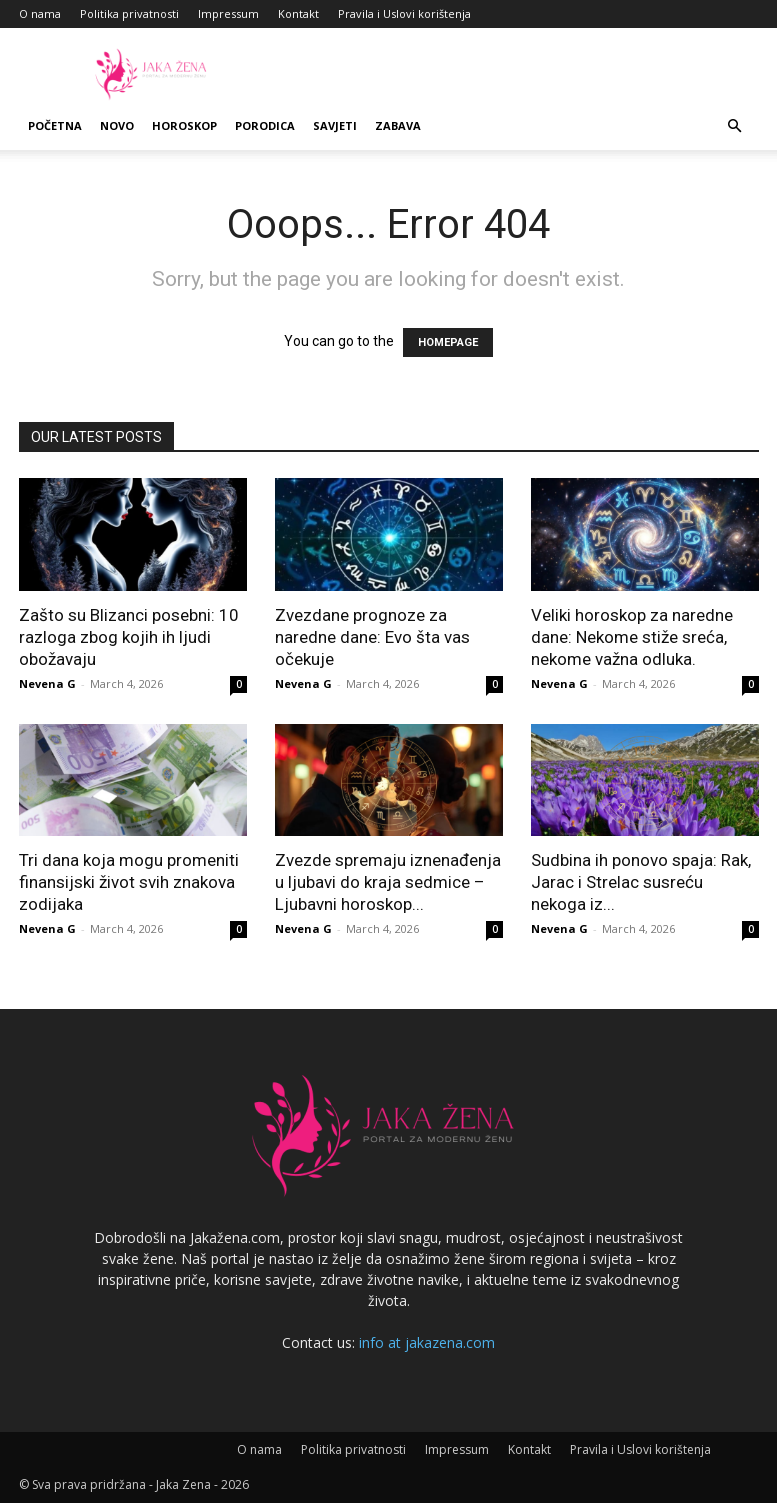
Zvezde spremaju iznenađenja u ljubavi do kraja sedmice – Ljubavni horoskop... (388, 882)
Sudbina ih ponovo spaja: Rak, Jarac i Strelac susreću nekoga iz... (641, 882)
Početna (55, 125)
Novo (117, 125)
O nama (40, 13)
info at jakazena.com (427, 1342)
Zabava (398, 125)
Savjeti (335, 125)
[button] (735, 126)
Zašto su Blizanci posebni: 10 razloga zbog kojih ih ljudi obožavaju (129, 637)
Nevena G (47, 683)
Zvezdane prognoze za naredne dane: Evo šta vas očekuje (372, 637)
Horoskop (184, 125)
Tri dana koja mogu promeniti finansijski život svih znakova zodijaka (129, 882)
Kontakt (298, 13)
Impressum (228, 13)
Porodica (265, 125)
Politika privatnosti (129, 13)
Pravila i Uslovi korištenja (404, 13)
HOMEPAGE (448, 342)
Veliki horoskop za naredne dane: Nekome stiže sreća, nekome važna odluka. (632, 637)
